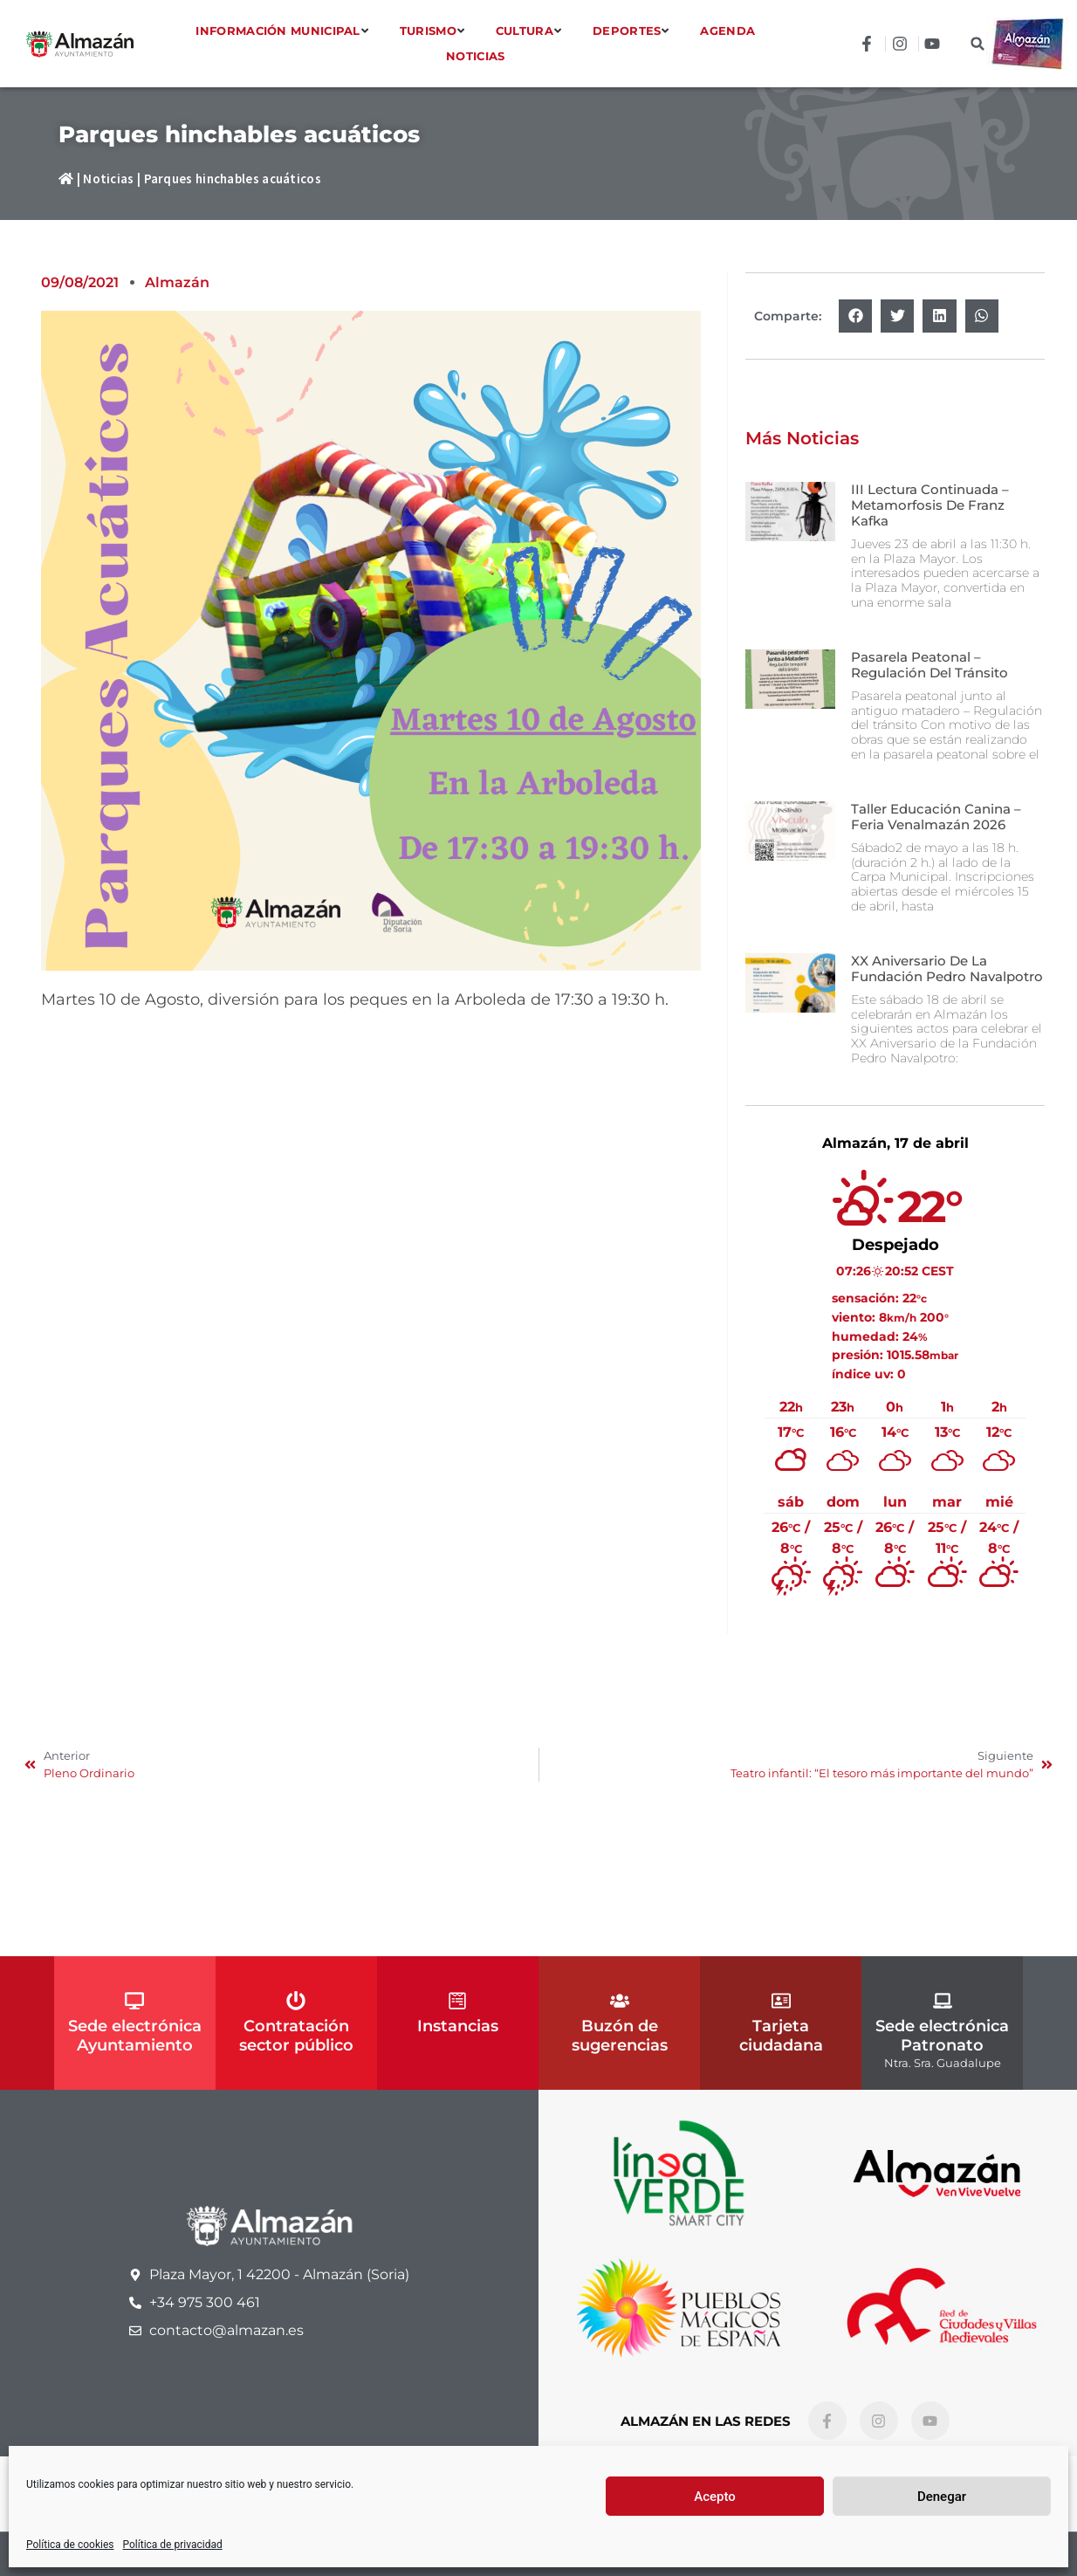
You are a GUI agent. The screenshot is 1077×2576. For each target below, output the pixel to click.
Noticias (108, 178)
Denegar (941, 2496)
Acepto (715, 2496)
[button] (977, 44)
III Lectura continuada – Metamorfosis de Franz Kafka (930, 505)
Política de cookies (70, 2544)
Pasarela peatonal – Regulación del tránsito (929, 665)
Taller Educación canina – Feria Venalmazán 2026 (936, 816)
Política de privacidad (173, 2544)
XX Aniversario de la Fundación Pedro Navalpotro (947, 968)
